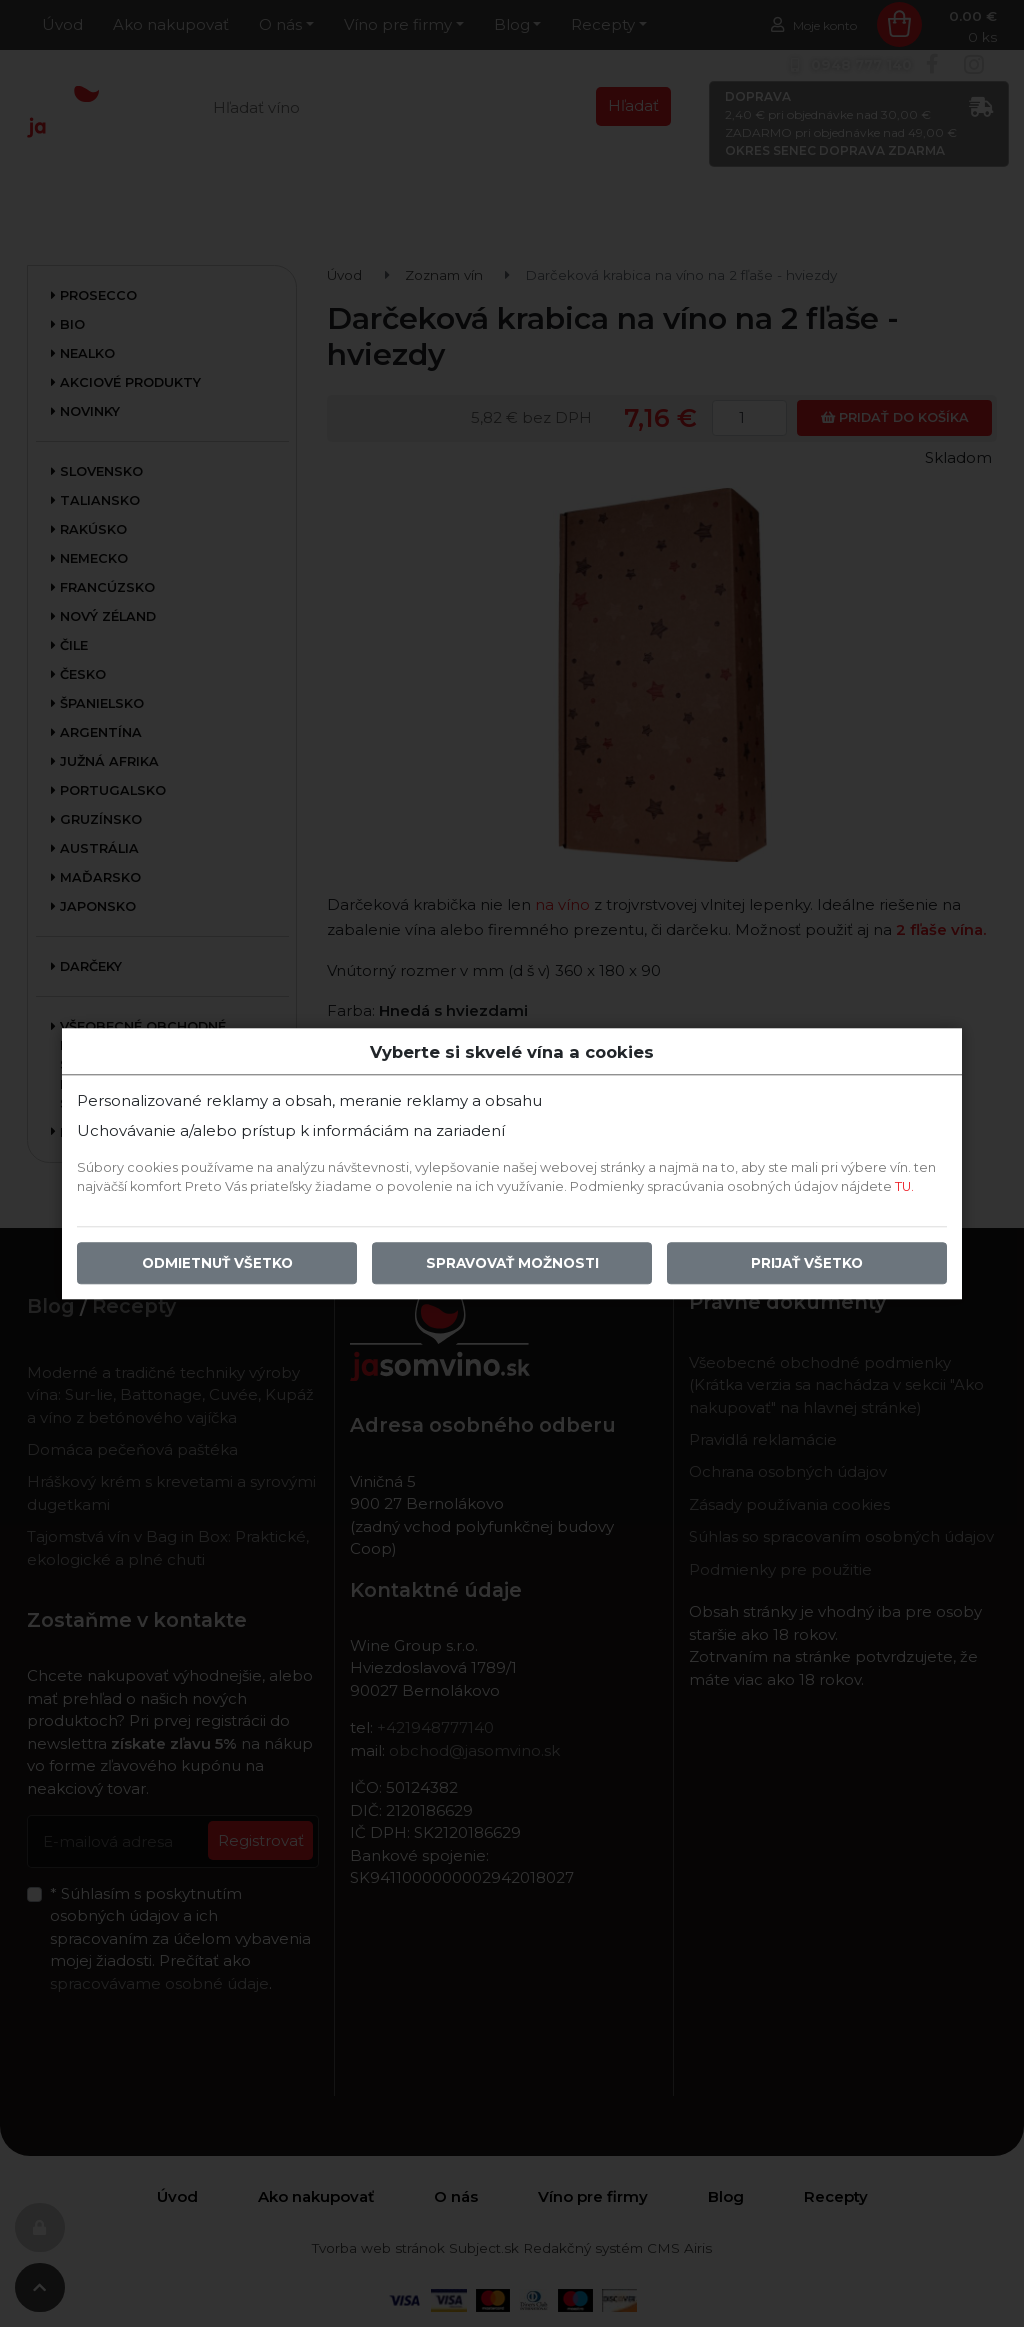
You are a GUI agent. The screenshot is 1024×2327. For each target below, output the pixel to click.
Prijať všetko (807, 1263)
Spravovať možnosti (512, 1263)
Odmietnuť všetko (217, 1263)
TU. (904, 1186)
